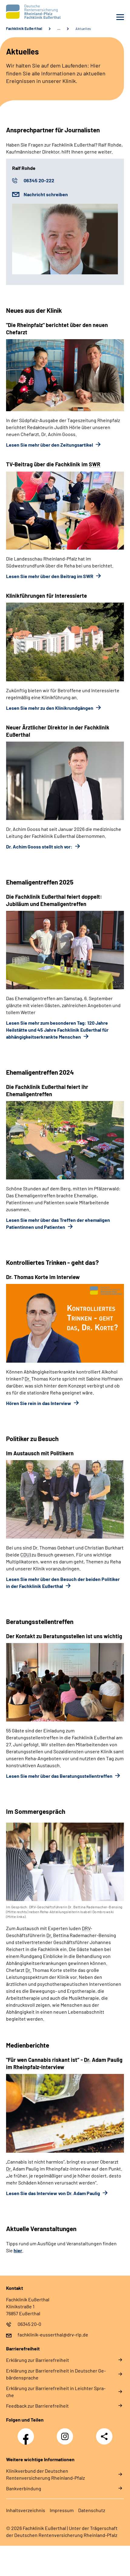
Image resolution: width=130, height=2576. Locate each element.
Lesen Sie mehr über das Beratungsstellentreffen (59, 1776)
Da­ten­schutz (91, 2510)
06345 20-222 (39, 180)
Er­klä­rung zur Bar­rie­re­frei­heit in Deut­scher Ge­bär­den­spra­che (56, 2374)
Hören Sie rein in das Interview (39, 1403)
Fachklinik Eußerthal (24, 28)
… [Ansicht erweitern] (58, 28)
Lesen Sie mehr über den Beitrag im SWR (50, 576)
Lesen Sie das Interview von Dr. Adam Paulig (53, 2193)
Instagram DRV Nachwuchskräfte (66, 2438)
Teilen (104, 2436)
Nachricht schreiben (46, 194)
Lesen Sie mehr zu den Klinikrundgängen (50, 708)
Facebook (27, 2433)
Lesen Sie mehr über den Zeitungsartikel (50, 445)
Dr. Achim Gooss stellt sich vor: (39, 846)
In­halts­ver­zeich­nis (25, 2510)
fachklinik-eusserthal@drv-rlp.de (53, 2334)
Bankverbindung (23, 2488)
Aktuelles (83, 28)
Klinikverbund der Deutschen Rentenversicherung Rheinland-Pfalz (45, 2474)
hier (18, 2250)
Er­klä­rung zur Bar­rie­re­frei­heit (37, 2360)
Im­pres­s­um (62, 2510)
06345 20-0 (29, 2324)
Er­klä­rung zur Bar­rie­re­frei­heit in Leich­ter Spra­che (55, 2391)
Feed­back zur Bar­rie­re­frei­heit (37, 2406)
